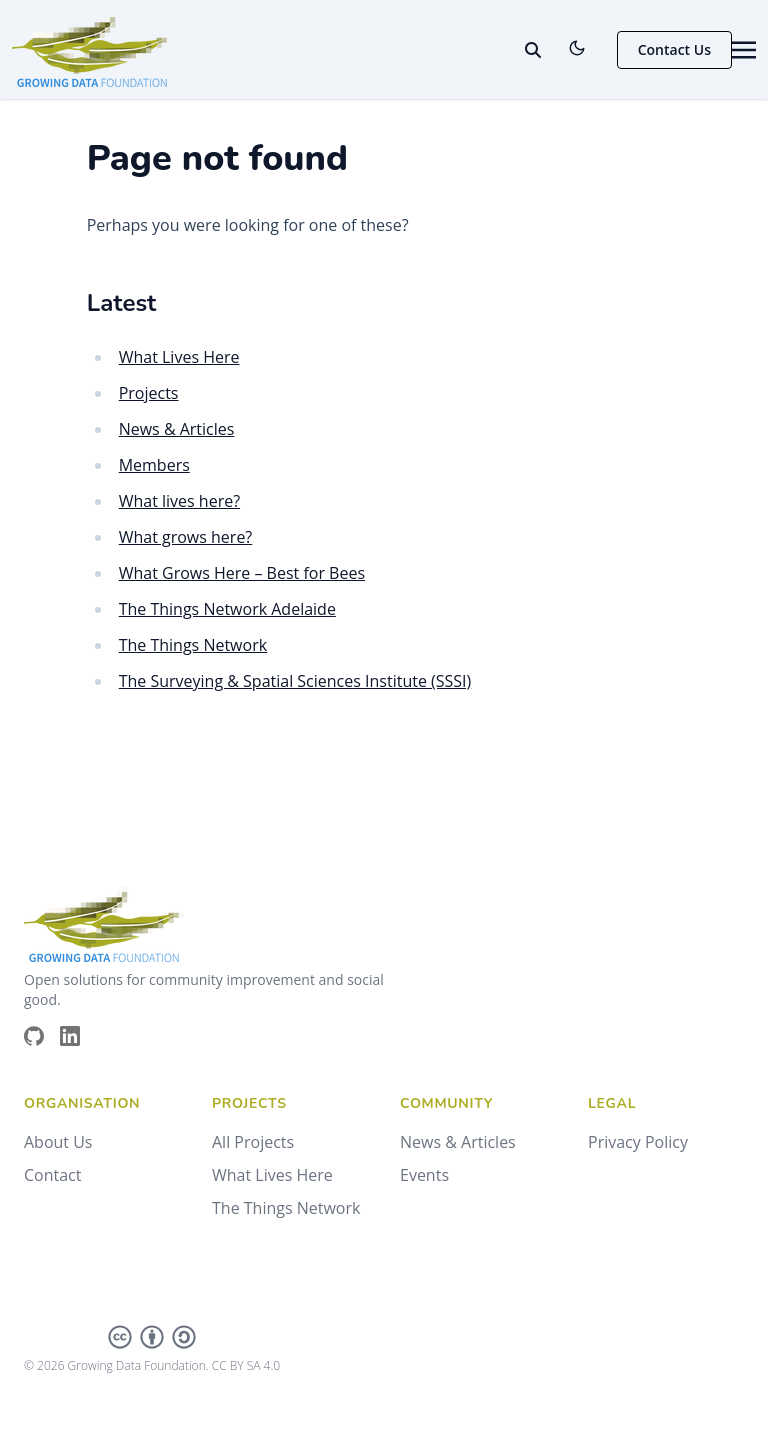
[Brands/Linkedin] (78, 1036)
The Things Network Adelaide (227, 609)
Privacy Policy (638, 1142)
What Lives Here (179, 357)
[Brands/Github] (42, 1036)
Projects (149, 393)
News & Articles (177, 429)
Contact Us (674, 49)
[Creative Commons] (152, 1337)
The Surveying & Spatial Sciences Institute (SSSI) (295, 681)
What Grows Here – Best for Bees (242, 573)
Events (424, 1175)
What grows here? (186, 537)
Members (154, 465)
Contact (52, 1175)
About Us (58, 1142)
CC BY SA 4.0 (246, 1365)
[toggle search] (533, 50)
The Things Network (193, 645)
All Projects (253, 1142)
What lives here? (179, 501)
